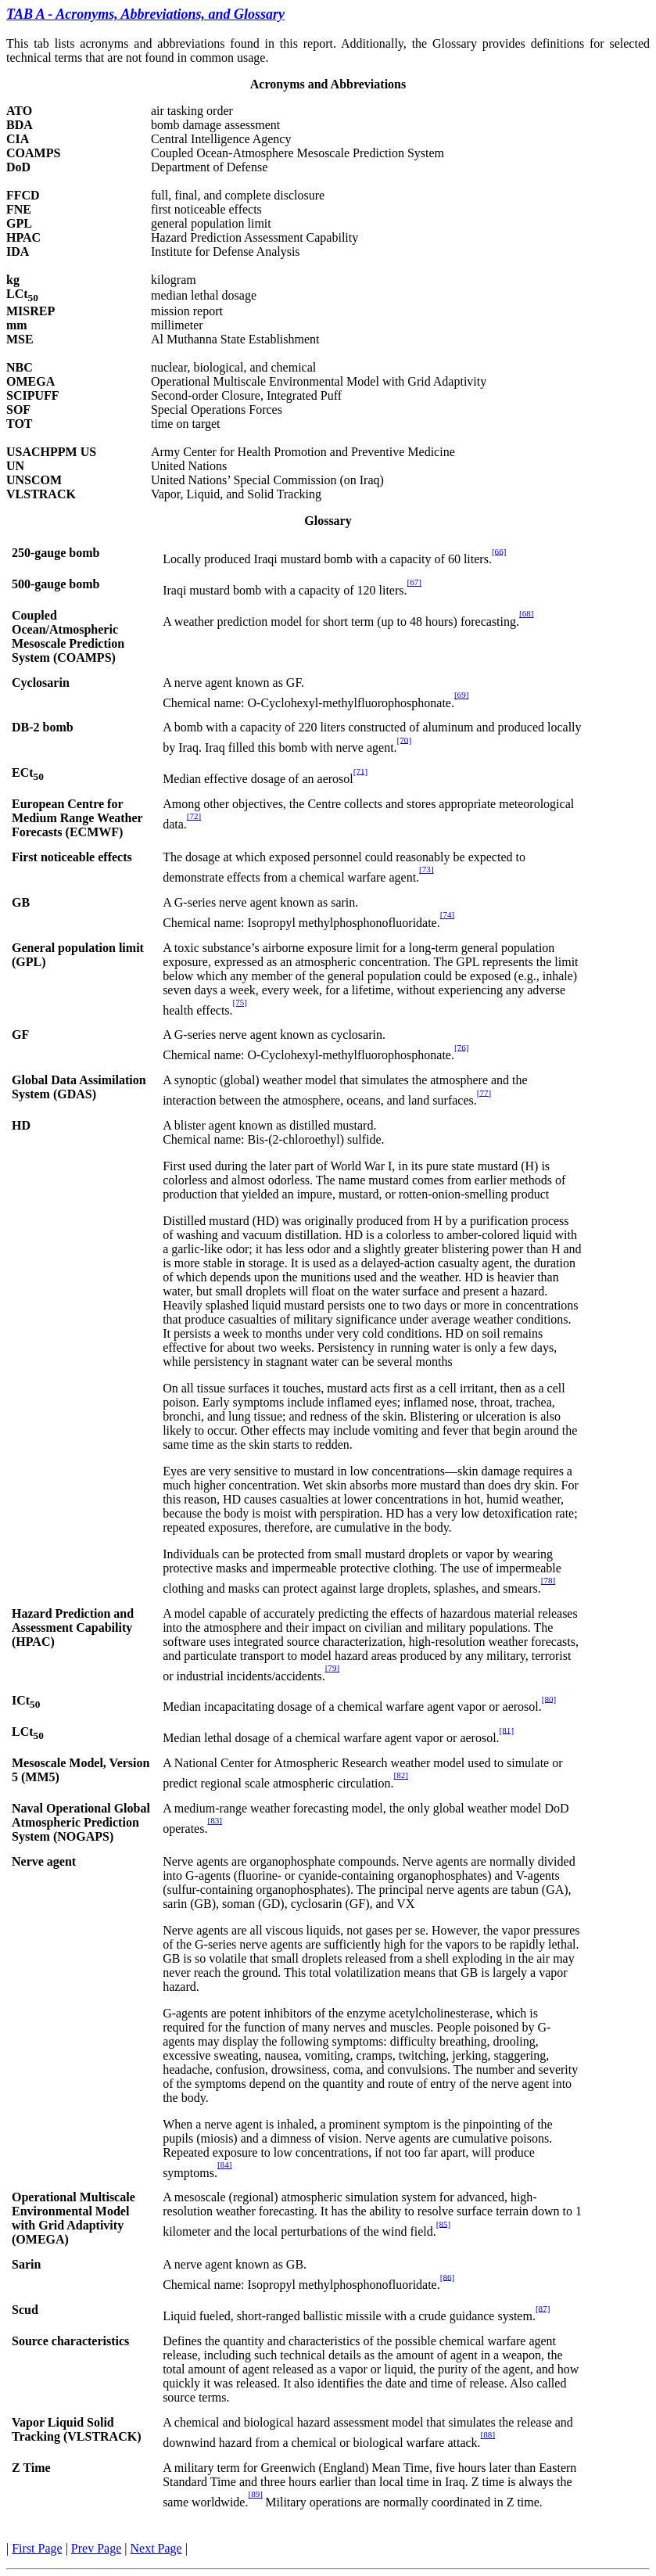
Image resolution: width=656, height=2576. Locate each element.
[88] (488, 2434)
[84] (224, 2164)
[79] (332, 1667)
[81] (507, 1729)
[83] (214, 1820)
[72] (194, 816)
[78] (548, 1580)
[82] (401, 1775)
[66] (499, 550)
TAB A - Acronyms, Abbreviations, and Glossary (145, 14)
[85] (443, 2223)
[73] (426, 869)
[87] (543, 2307)
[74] (447, 914)
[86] (447, 2276)
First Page (37, 2548)
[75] (240, 1002)
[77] (484, 1092)
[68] (526, 613)
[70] (404, 739)
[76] (461, 1046)
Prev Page (96, 2548)
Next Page (156, 2548)
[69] (461, 694)
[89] (255, 2494)
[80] (549, 1698)
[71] (360, 770)
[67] (414, 582)
